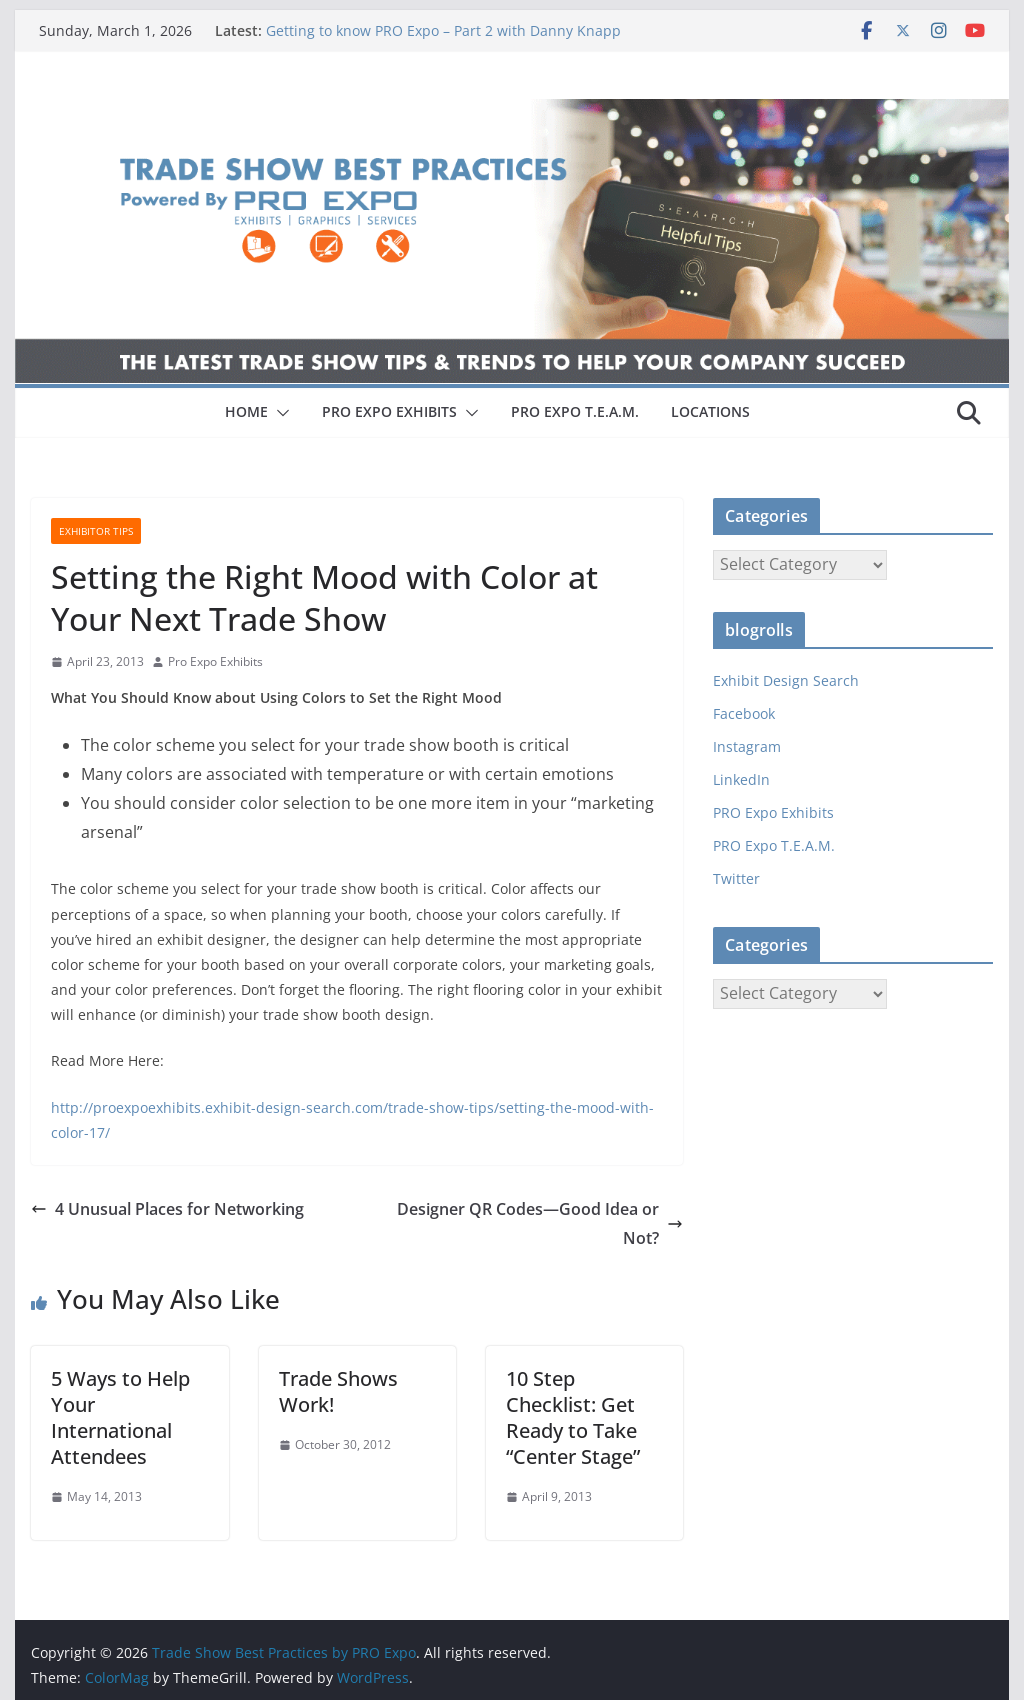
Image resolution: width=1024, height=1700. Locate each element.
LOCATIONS (710, 411)
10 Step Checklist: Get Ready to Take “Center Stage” (573, 1417)
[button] (279, 413)
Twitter (736, 878)
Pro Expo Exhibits (215, 661)
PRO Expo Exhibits (773, 812)
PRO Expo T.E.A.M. (774, 845)
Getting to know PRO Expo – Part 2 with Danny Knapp (443, 30)
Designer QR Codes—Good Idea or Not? (540, 1223)
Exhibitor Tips (96, 531)
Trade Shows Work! (338, 1391)
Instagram (747, 746)
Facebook (744, 713)
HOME (246, 411)
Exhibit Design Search (786, 680)
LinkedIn (741, 779)
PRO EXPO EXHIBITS (389, 411)
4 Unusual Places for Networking (167, 1209)
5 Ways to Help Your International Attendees (120, 1417)
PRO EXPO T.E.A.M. (575, 411)
